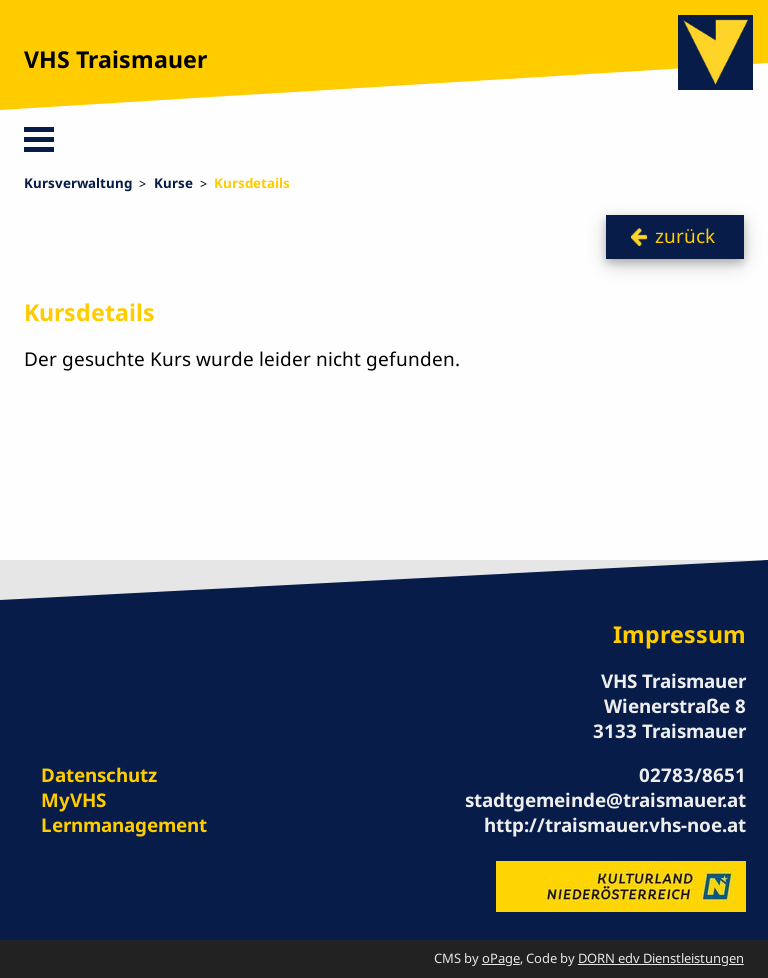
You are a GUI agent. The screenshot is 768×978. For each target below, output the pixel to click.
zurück (685, 236)
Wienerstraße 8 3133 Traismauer (669, 718)
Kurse (173, 183)
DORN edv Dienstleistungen (661, 958)
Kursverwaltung (78, 183)
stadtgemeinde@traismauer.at (605, 800)
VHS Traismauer (115, 59)
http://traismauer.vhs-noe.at (615, 825)
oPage (501, 958)
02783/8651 (692, 775)
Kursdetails (252, 183)
